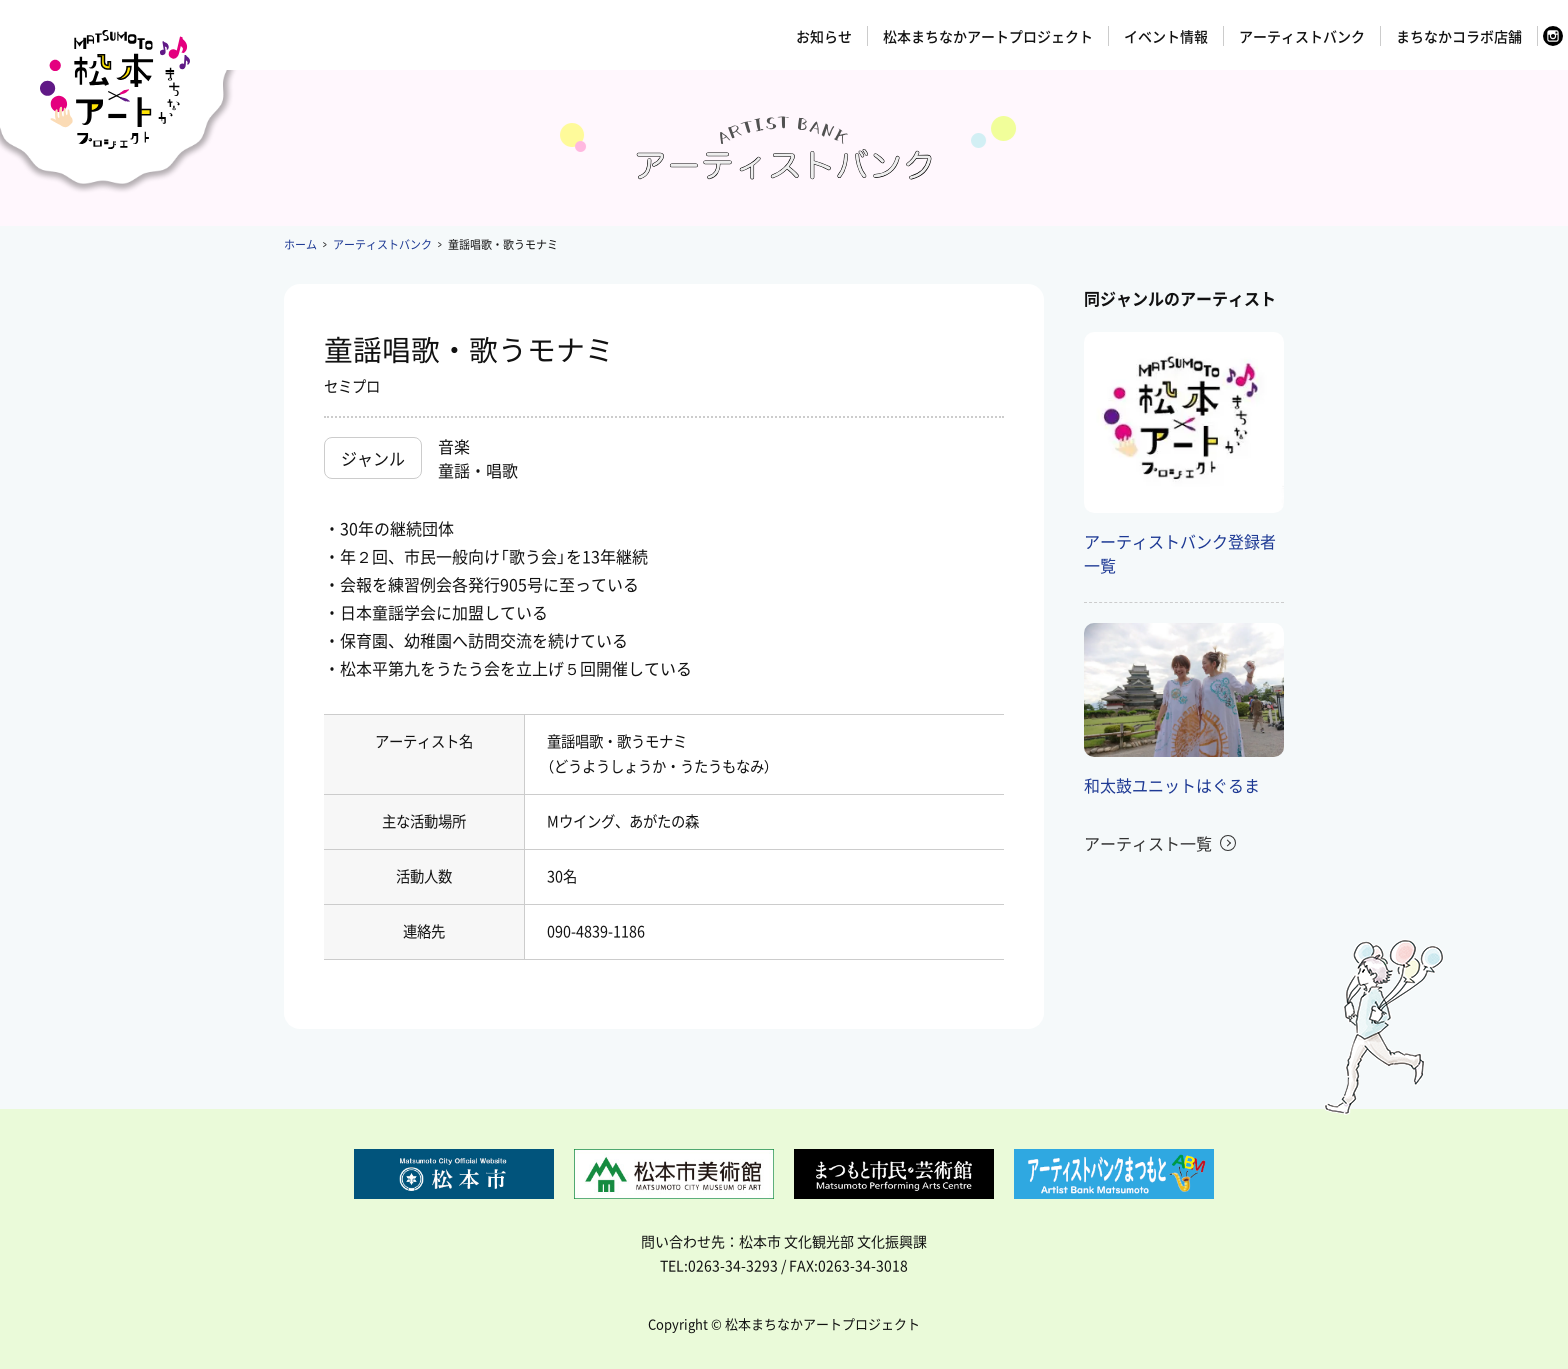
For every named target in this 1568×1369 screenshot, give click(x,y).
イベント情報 (1166, 36)
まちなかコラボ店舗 (1459, 36)
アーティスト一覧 (1148, 843)
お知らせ (824, 36)
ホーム (300, 244)
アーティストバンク (1302, 36)
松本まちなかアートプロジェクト (988, 36)
